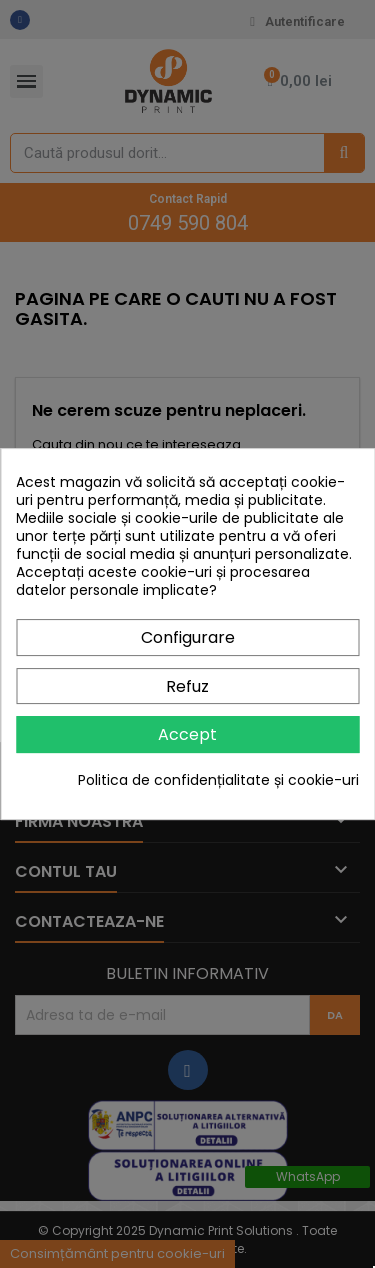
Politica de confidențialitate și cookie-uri (218, 780)
